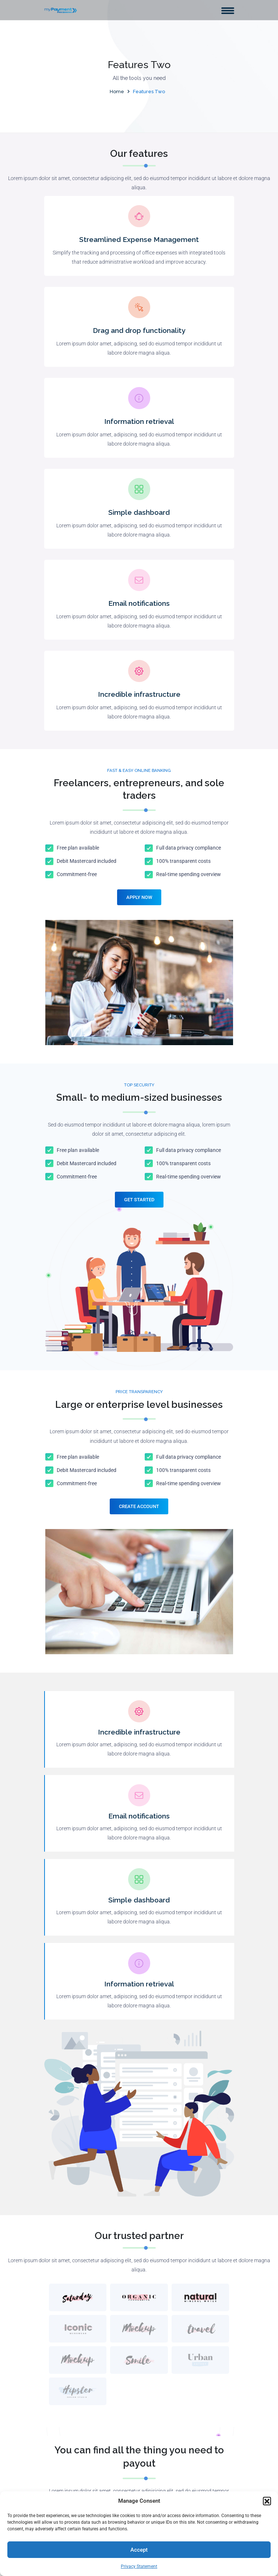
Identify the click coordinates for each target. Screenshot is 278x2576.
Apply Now (139, 897)
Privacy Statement (139, 2566)
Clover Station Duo (74, 2351)
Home (117, 91)
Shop (57, 2337)
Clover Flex (64, 2378)
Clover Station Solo (74, 2364)
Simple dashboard (139, 512)
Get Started (139, 1199)
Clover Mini (65, 2405)
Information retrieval (139, 421)
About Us (62, 2323)
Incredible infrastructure (139, 694)
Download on (101, 2150)
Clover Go (62, 2391)
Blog (56, 2476)
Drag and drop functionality (139, 330)
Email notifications (139, 603)
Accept (139, 2550)
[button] (267, 2501)
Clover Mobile (68, 2418)
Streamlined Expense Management (139, 239)
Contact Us (64, 2489)
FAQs (57, 2462)
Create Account (139, 1376)
